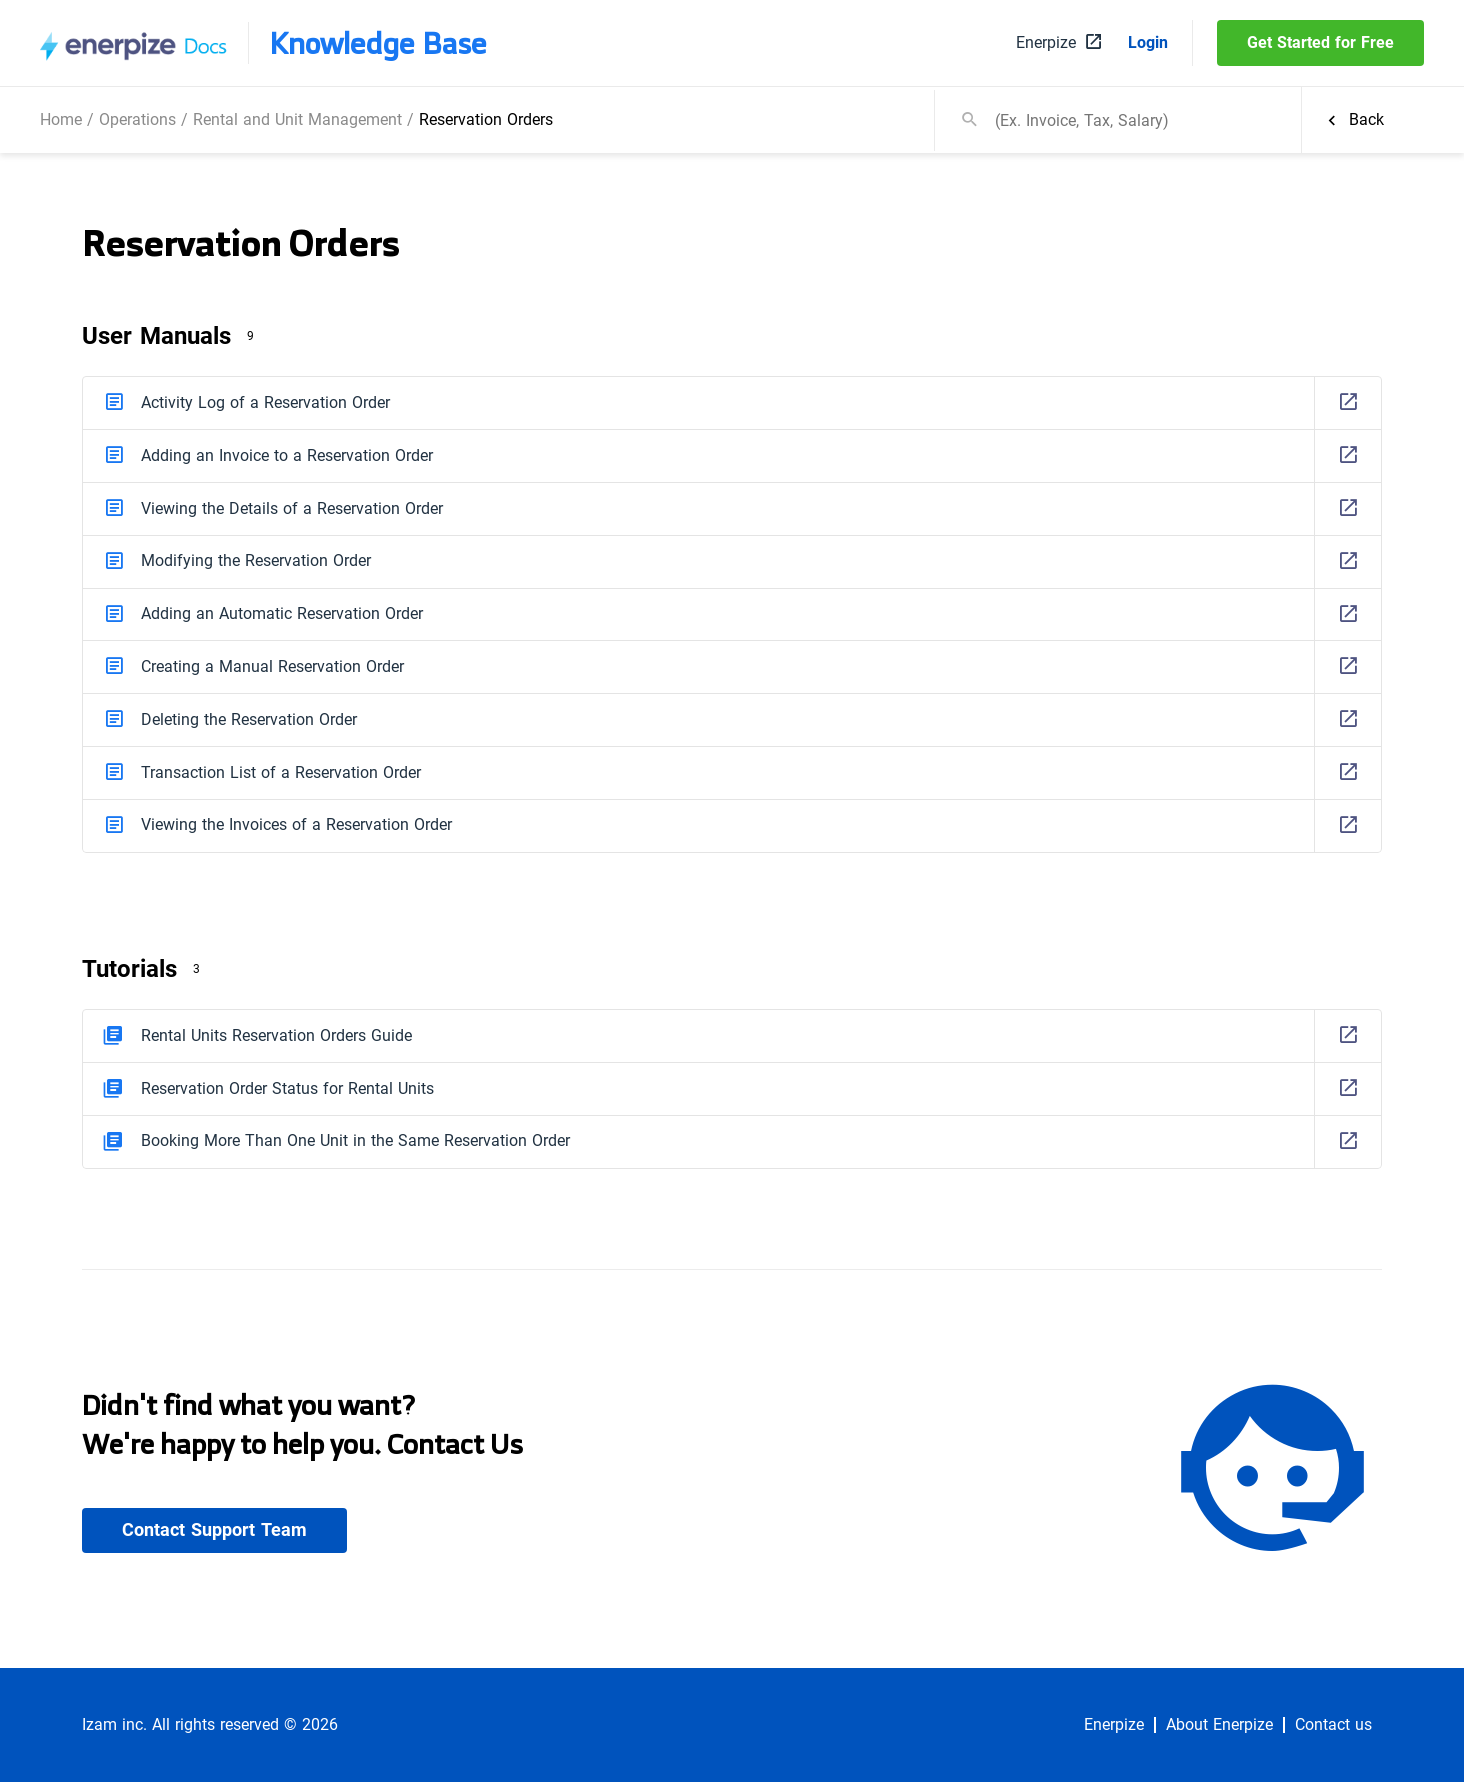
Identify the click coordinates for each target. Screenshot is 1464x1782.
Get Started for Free (1320, 42)
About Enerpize (1219, 1725)
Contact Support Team (214, 1530)
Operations (137, 119)
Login (1148, 43)
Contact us (1333, 1725)
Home (61, 119)
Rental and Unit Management (297, 119)
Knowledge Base (378, 43)
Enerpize (1114, 1725)
